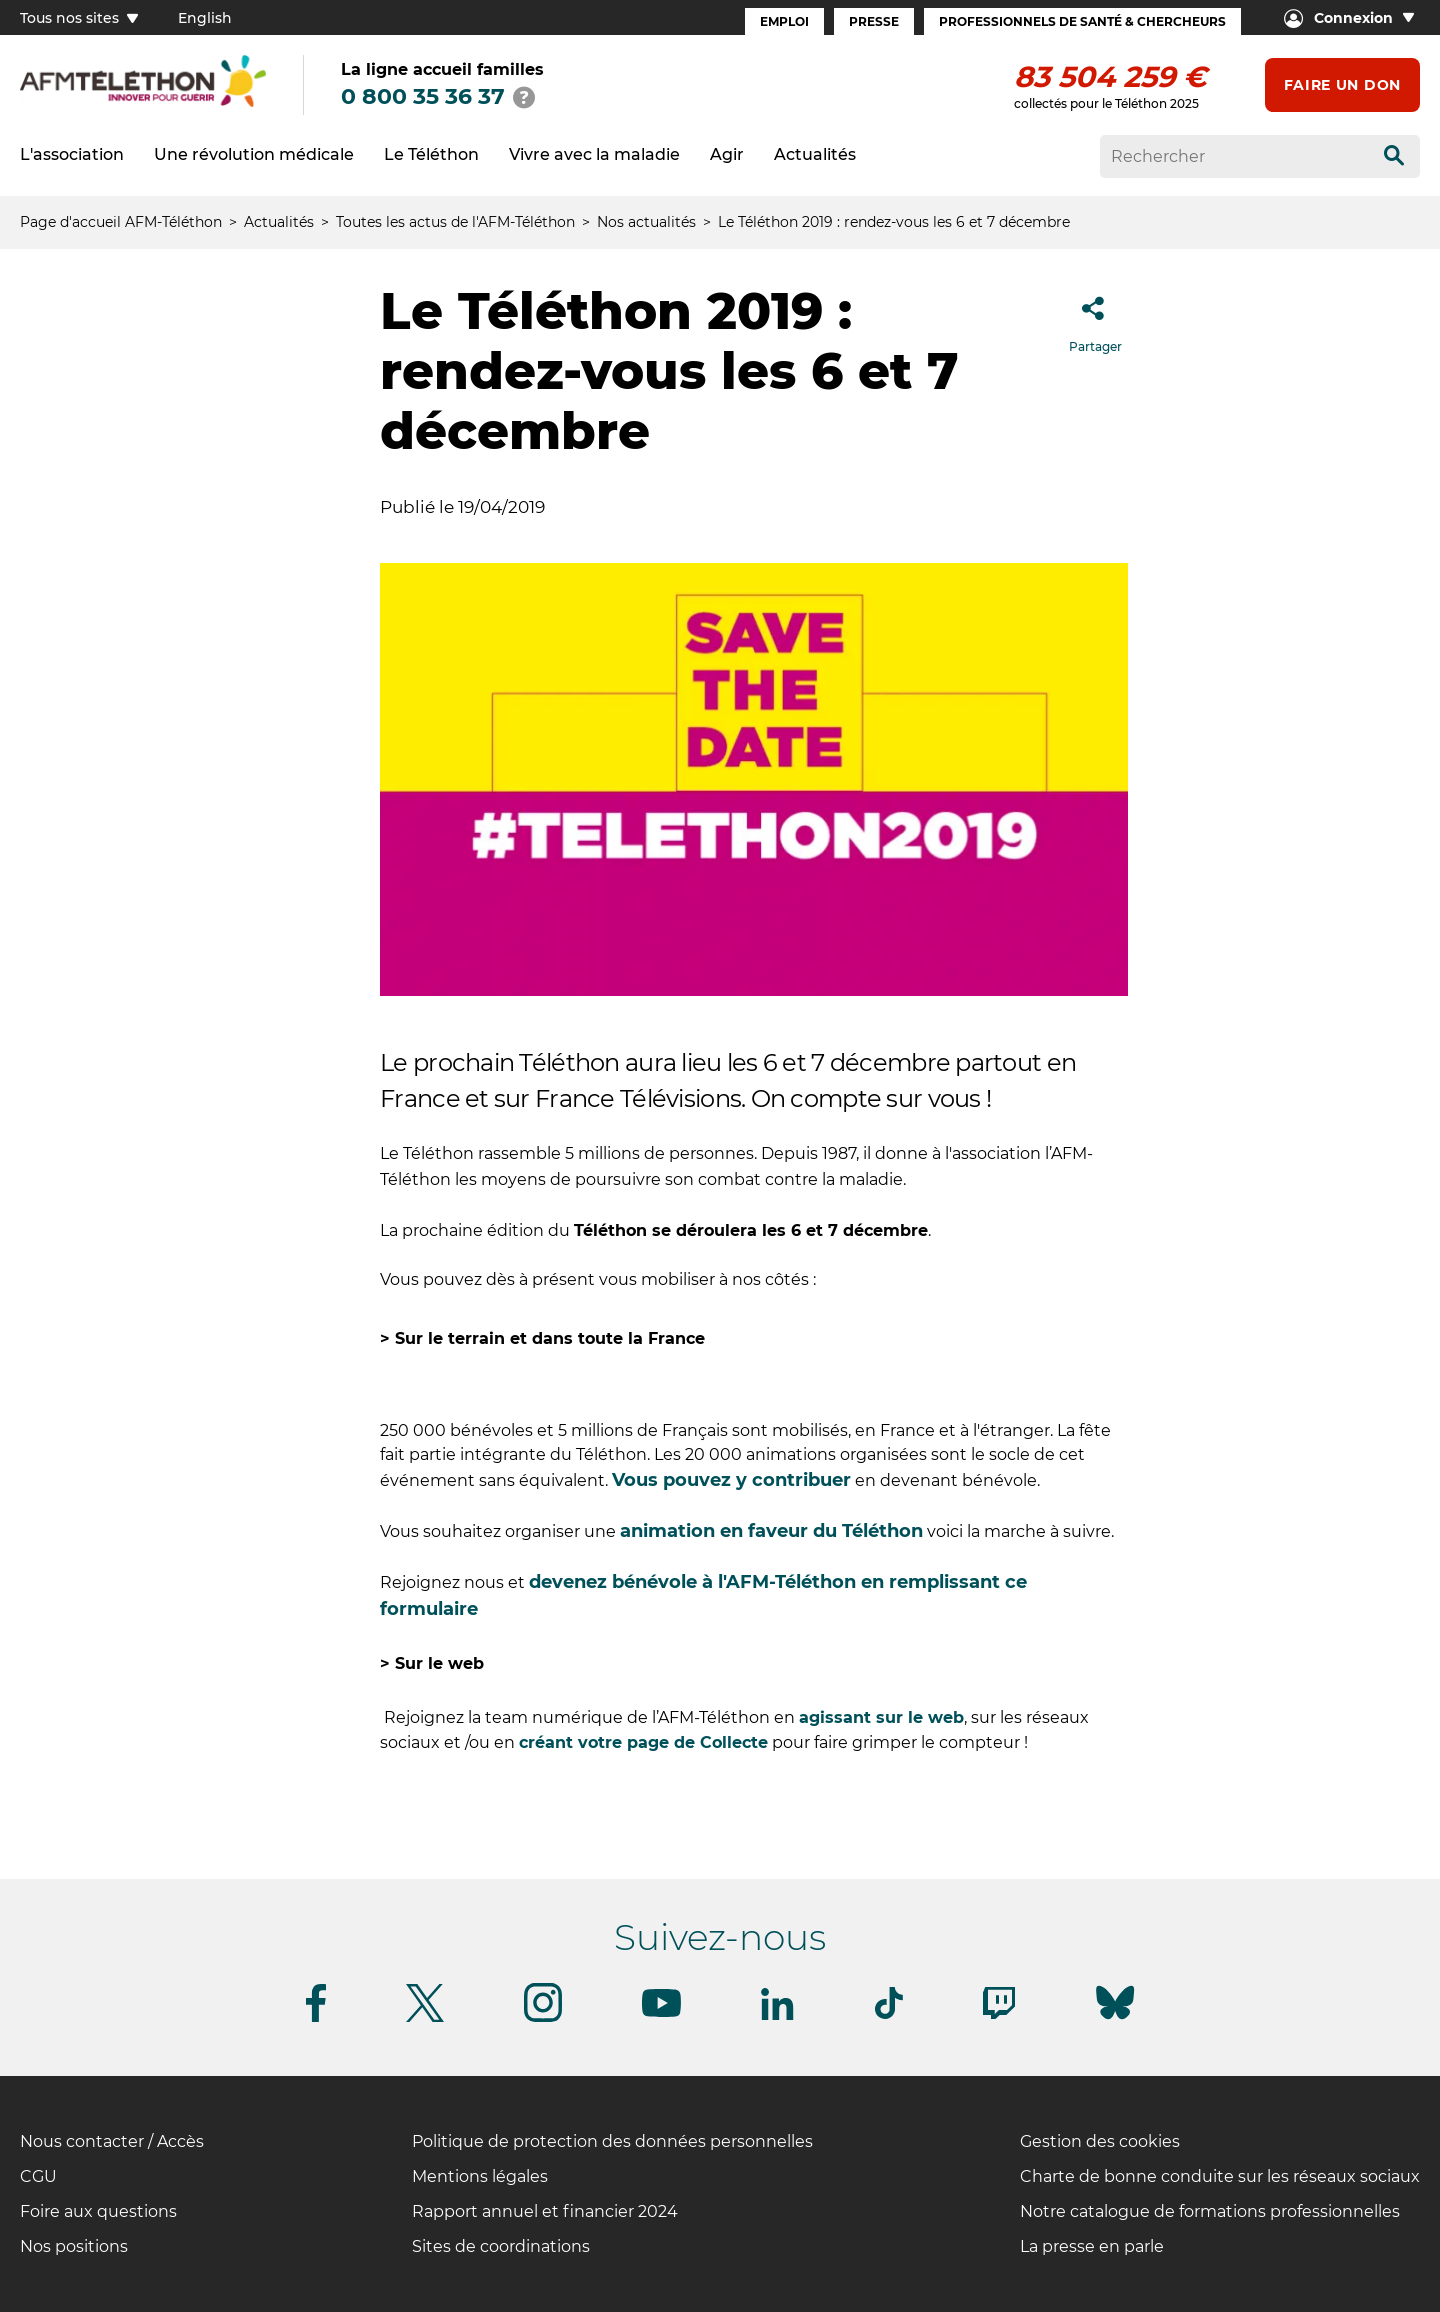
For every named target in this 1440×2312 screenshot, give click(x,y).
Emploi (784, 21)
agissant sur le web (881, 1717)
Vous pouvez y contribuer (731, 1480)
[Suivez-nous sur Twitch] (999, 2015)
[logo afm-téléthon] (143, 103)
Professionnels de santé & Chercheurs (1082, 21)
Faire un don (1342, 85)
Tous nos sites (79, 18)
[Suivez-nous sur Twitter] (425, 2018)
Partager (1095, 318)
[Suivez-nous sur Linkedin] (778, 2016)
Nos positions (74, 2246)
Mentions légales (480, 2176)
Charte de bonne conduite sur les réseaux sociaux (1220, 2176)
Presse (874, 21)
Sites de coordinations (501, 2246)
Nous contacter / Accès (112, 2141)
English (205, 18)
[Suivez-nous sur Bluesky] (1115, 2019)
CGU (38, 2176)
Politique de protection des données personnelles (612, 2141)
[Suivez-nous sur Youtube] (661, 2013)
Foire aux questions (98, 2211)
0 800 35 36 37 (423, 96)
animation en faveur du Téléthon (771, 1531)
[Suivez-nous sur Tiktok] (889, 2015)
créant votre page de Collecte (643, 1742)
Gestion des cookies (1100, 2141)
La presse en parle (1092, 2246)
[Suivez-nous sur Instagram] (543, 2018)
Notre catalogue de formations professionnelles (1210, 2211)
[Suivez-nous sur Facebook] (316, 2018)
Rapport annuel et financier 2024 (545, 2211)
